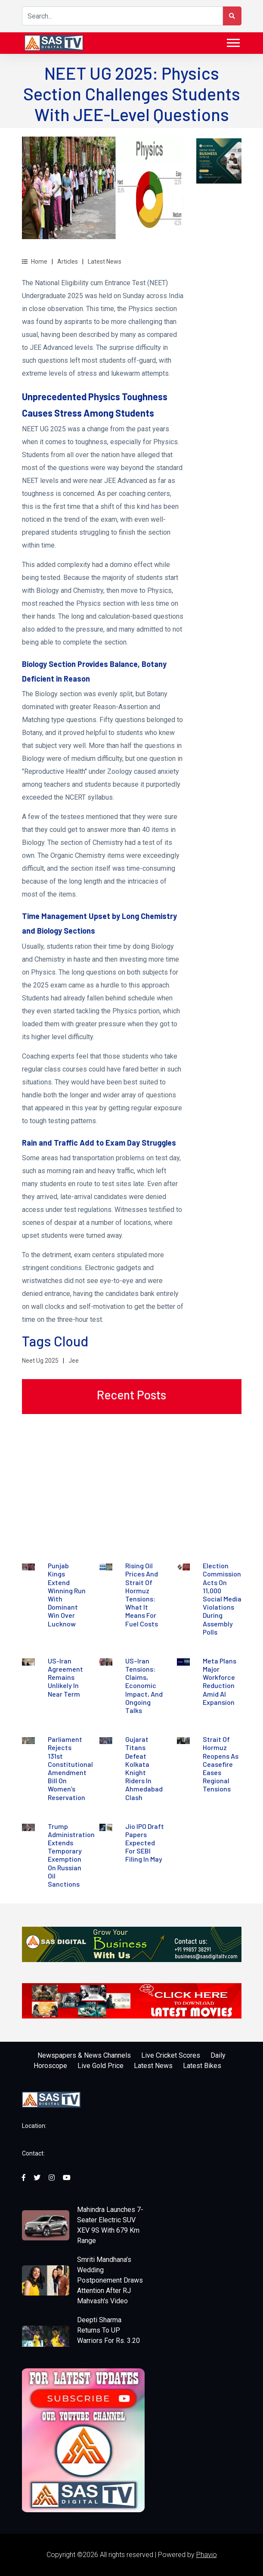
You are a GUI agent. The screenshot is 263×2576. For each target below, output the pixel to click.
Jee (73, 1360)
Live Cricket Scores (170, 2055)
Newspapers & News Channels (84, 2055)
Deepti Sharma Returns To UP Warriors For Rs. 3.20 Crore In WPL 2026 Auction (108, 2340)
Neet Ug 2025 (40, 1360)
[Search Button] (232, 15)
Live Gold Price (100, 2066)
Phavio (206, 2555)
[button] (232, 41)
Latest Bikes (202, 2066)
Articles (67, 261)
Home (34, 261)
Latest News (104, 261)
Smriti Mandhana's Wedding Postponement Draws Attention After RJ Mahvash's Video (110, 2280)
